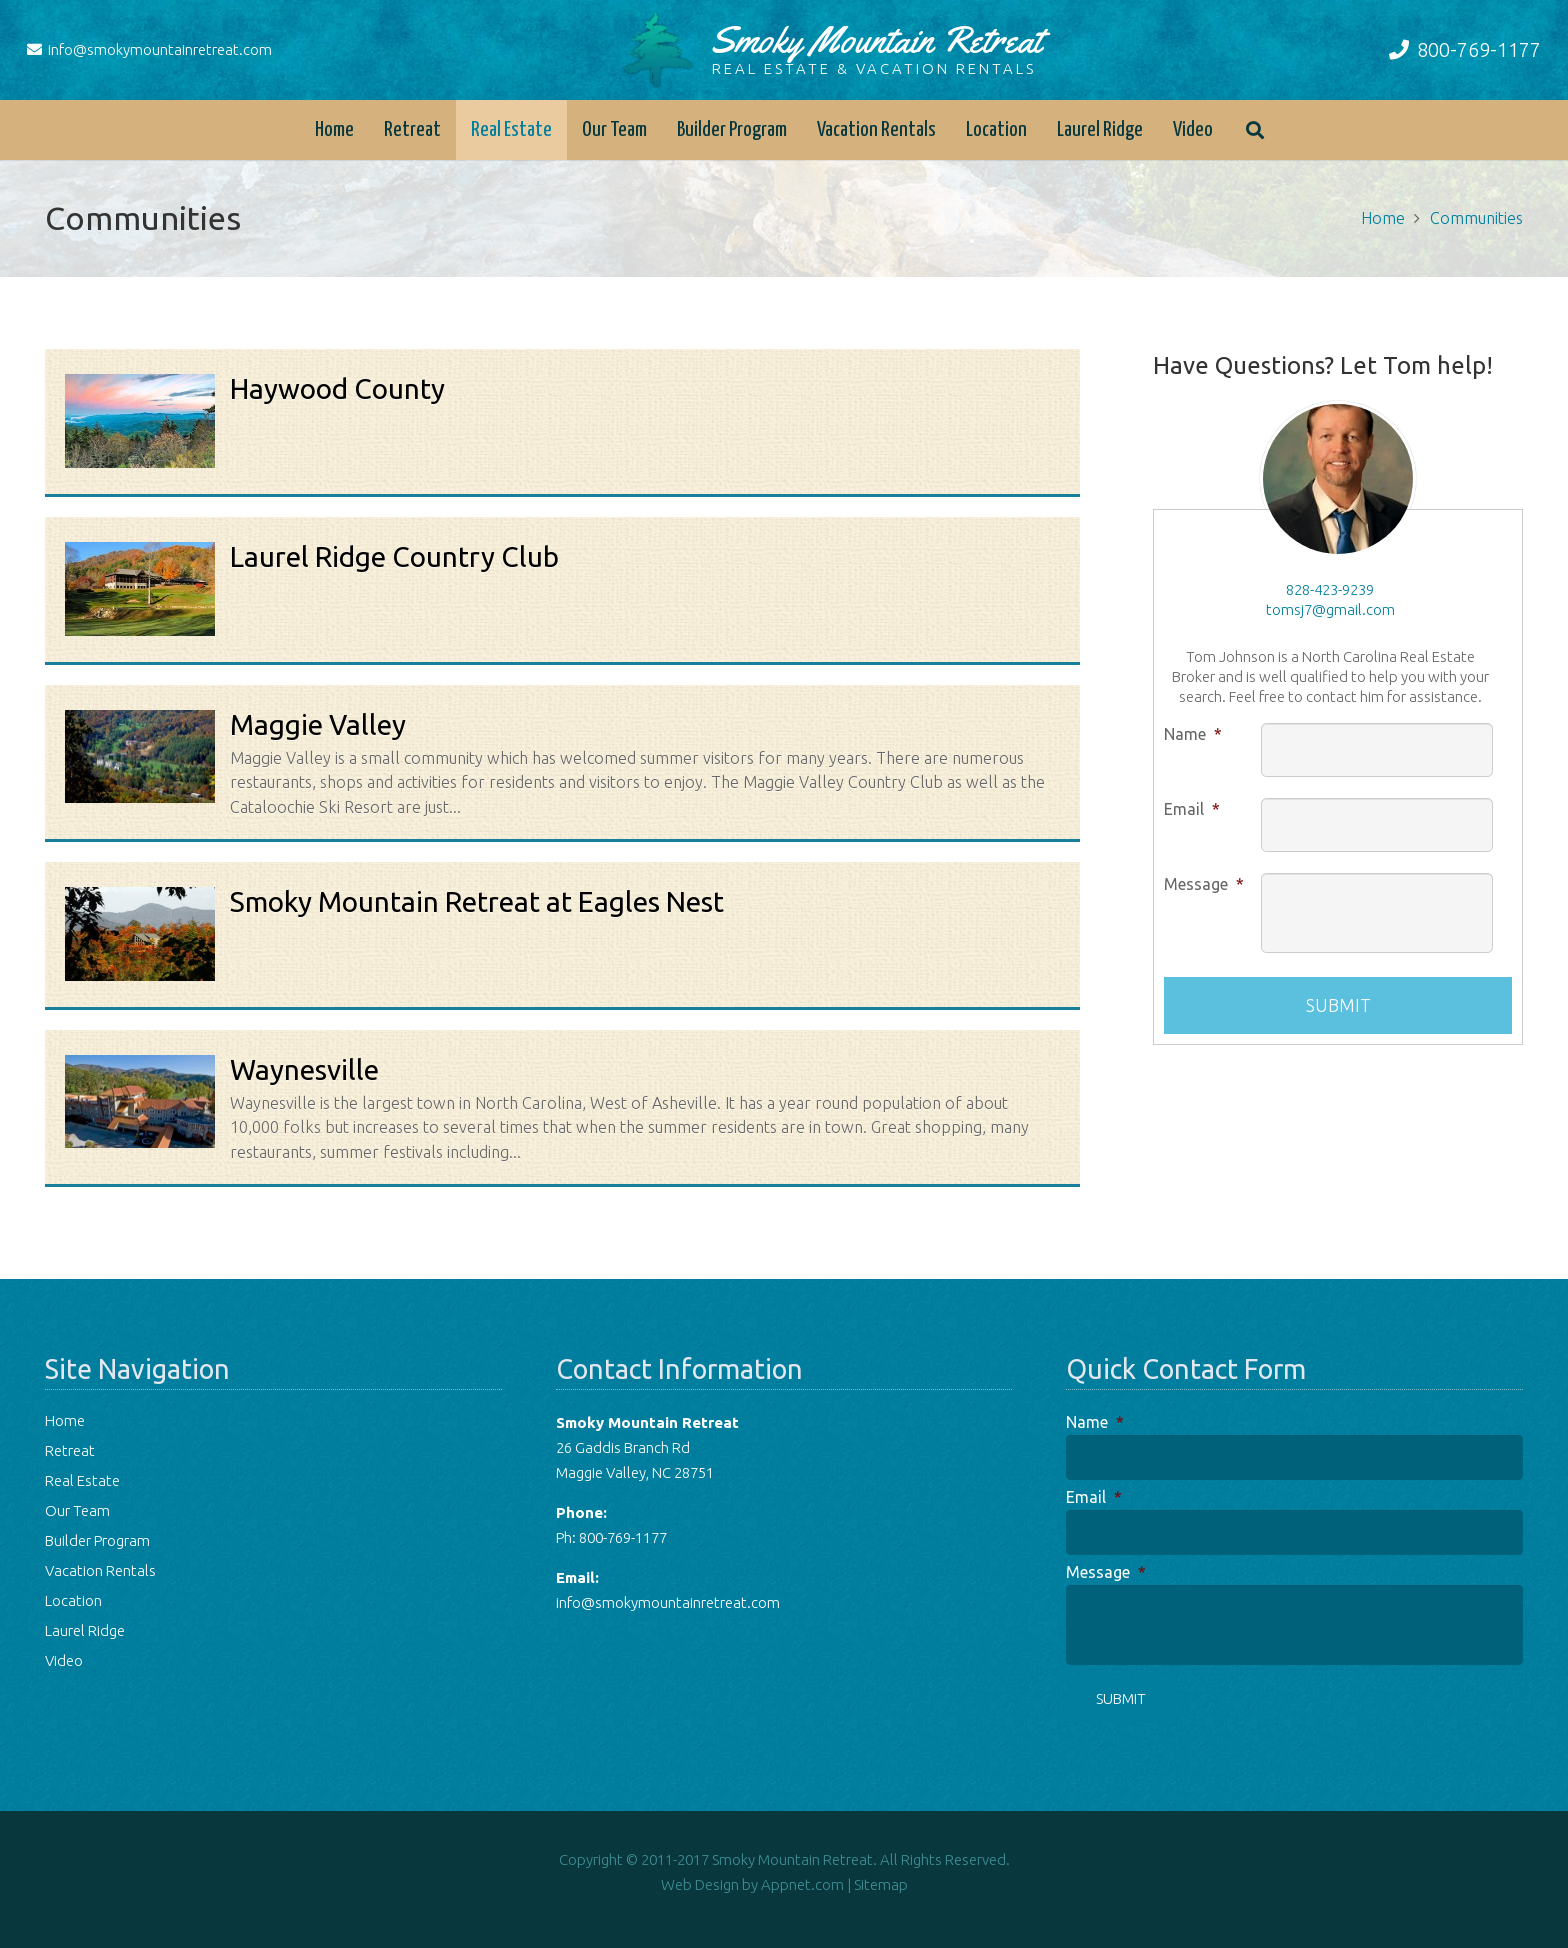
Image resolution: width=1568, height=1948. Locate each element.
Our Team (77, 1510)
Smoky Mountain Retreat (875, 47)
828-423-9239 (1330, 589)
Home (65, 1420)
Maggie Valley (318, 724)
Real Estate (82, 1480)
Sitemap (881, 1884)
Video (64, 1660)
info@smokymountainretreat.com (668, 1602)
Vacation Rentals (100, 1570)
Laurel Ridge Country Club (394, 556)
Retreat (70, 1450)
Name (1193, 734)
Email (1192, 809)
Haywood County (337, 388)
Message (1204, 884)
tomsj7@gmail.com (1330, 609)
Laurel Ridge (85, 1630)
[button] (1255, 130)
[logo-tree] (658, 50)
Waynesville (304, 1069)
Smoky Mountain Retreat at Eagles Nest (477, 901)
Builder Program (97, 1540)
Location (73, 1600)
